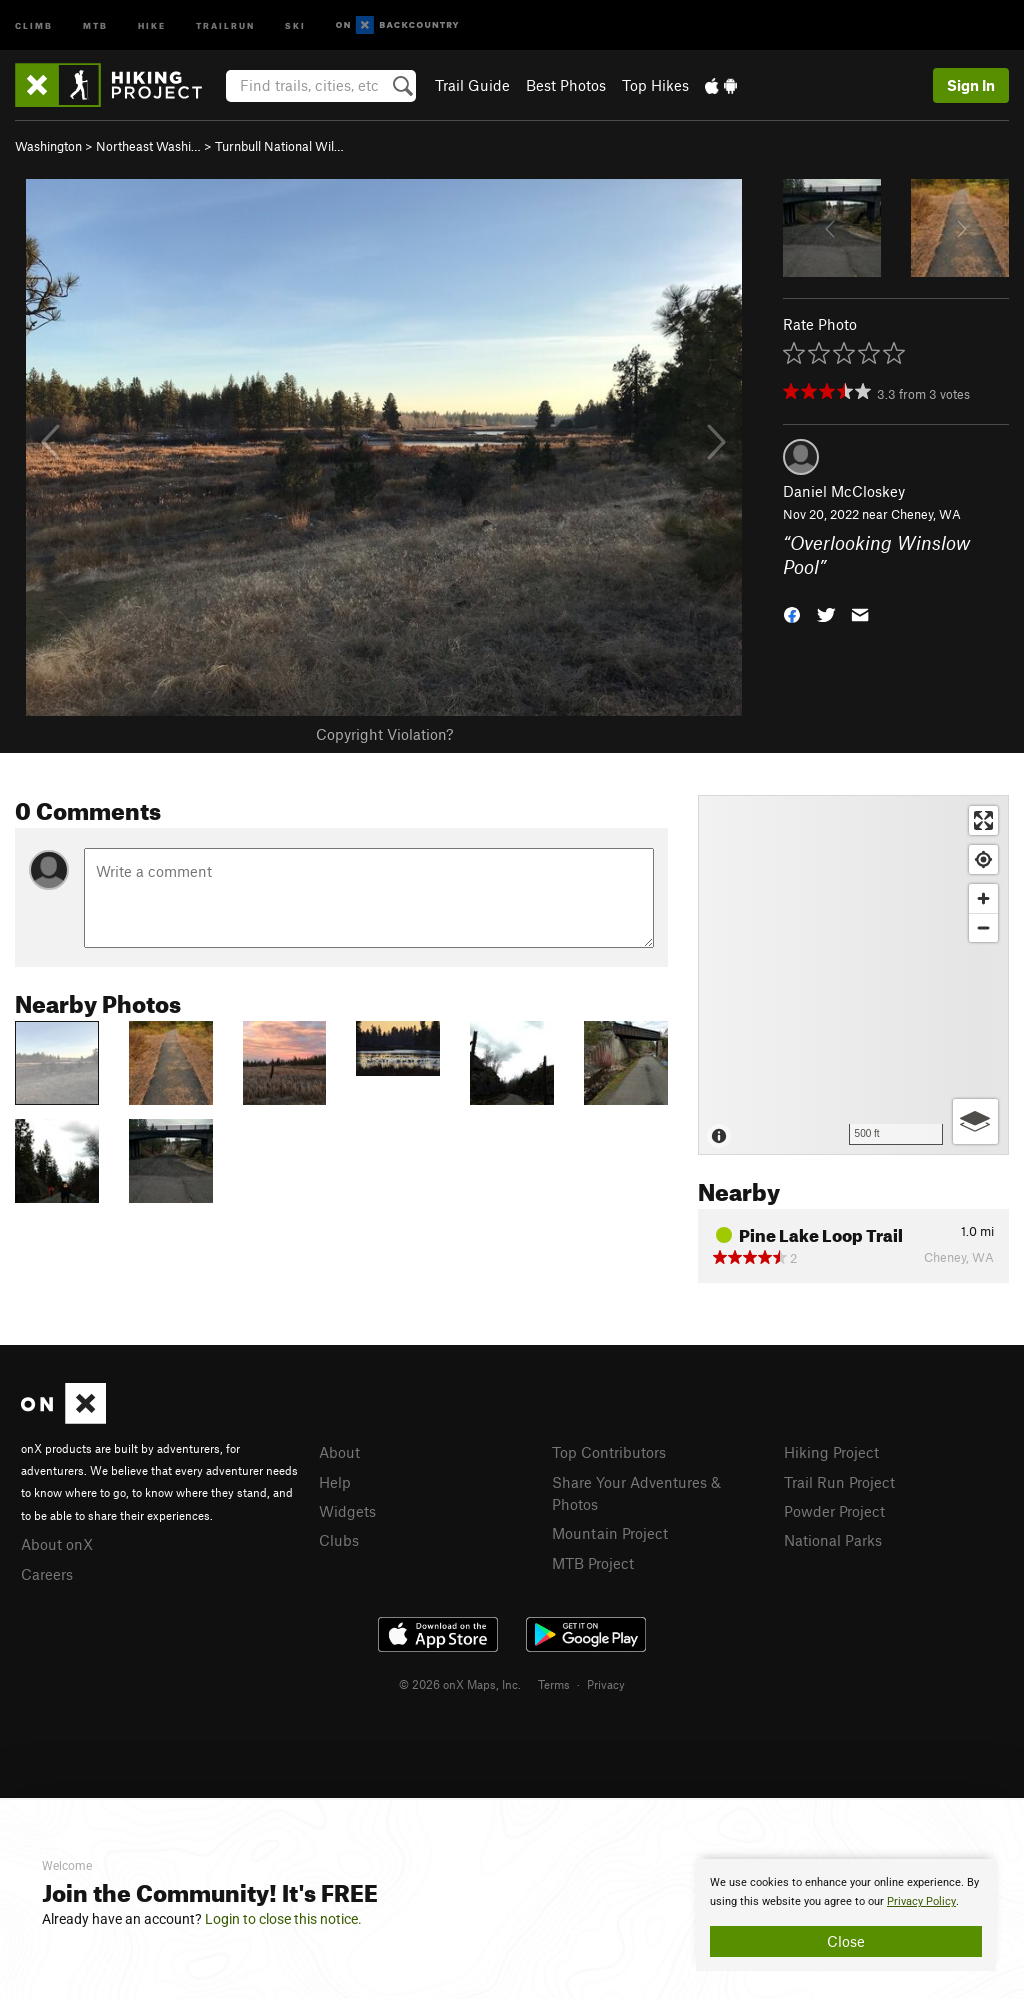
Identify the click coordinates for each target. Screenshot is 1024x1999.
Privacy (606, 1684)
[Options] (975, 1121)
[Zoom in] (983, 898)
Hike (152, 24)
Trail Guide (472, 85)
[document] (846, 1915)
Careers (47, 1574)
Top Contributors (609, 1452)
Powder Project (834, 1511)
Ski (295, 24)
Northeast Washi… (148, 146)
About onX (57, 1544)
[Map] (853, 975)
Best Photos (566, 85)
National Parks (833, 1540)
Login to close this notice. (283, 1919)
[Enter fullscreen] (983, 820)
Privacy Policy (921, 1901)
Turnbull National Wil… (279, 146)
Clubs (339, 1540)
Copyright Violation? (384, 734)
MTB (95, 24)
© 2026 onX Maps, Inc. (460, 1684)
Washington (48, 146)
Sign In (971, 85)
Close (846, 1941)
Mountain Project (610, 1533)
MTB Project (593, 1563)
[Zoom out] (983, 927)
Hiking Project (831, 1452)
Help (335, 1482)
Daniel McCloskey (844, 491)
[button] (792, 613)
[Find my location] (983, 859)
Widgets (347, 1511)
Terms (554, 1684)
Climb (34, 24)
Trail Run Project (839, 1482)
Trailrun (225, 24)
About (339, 1452)
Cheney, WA (926, 514)
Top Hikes (655, 85)
